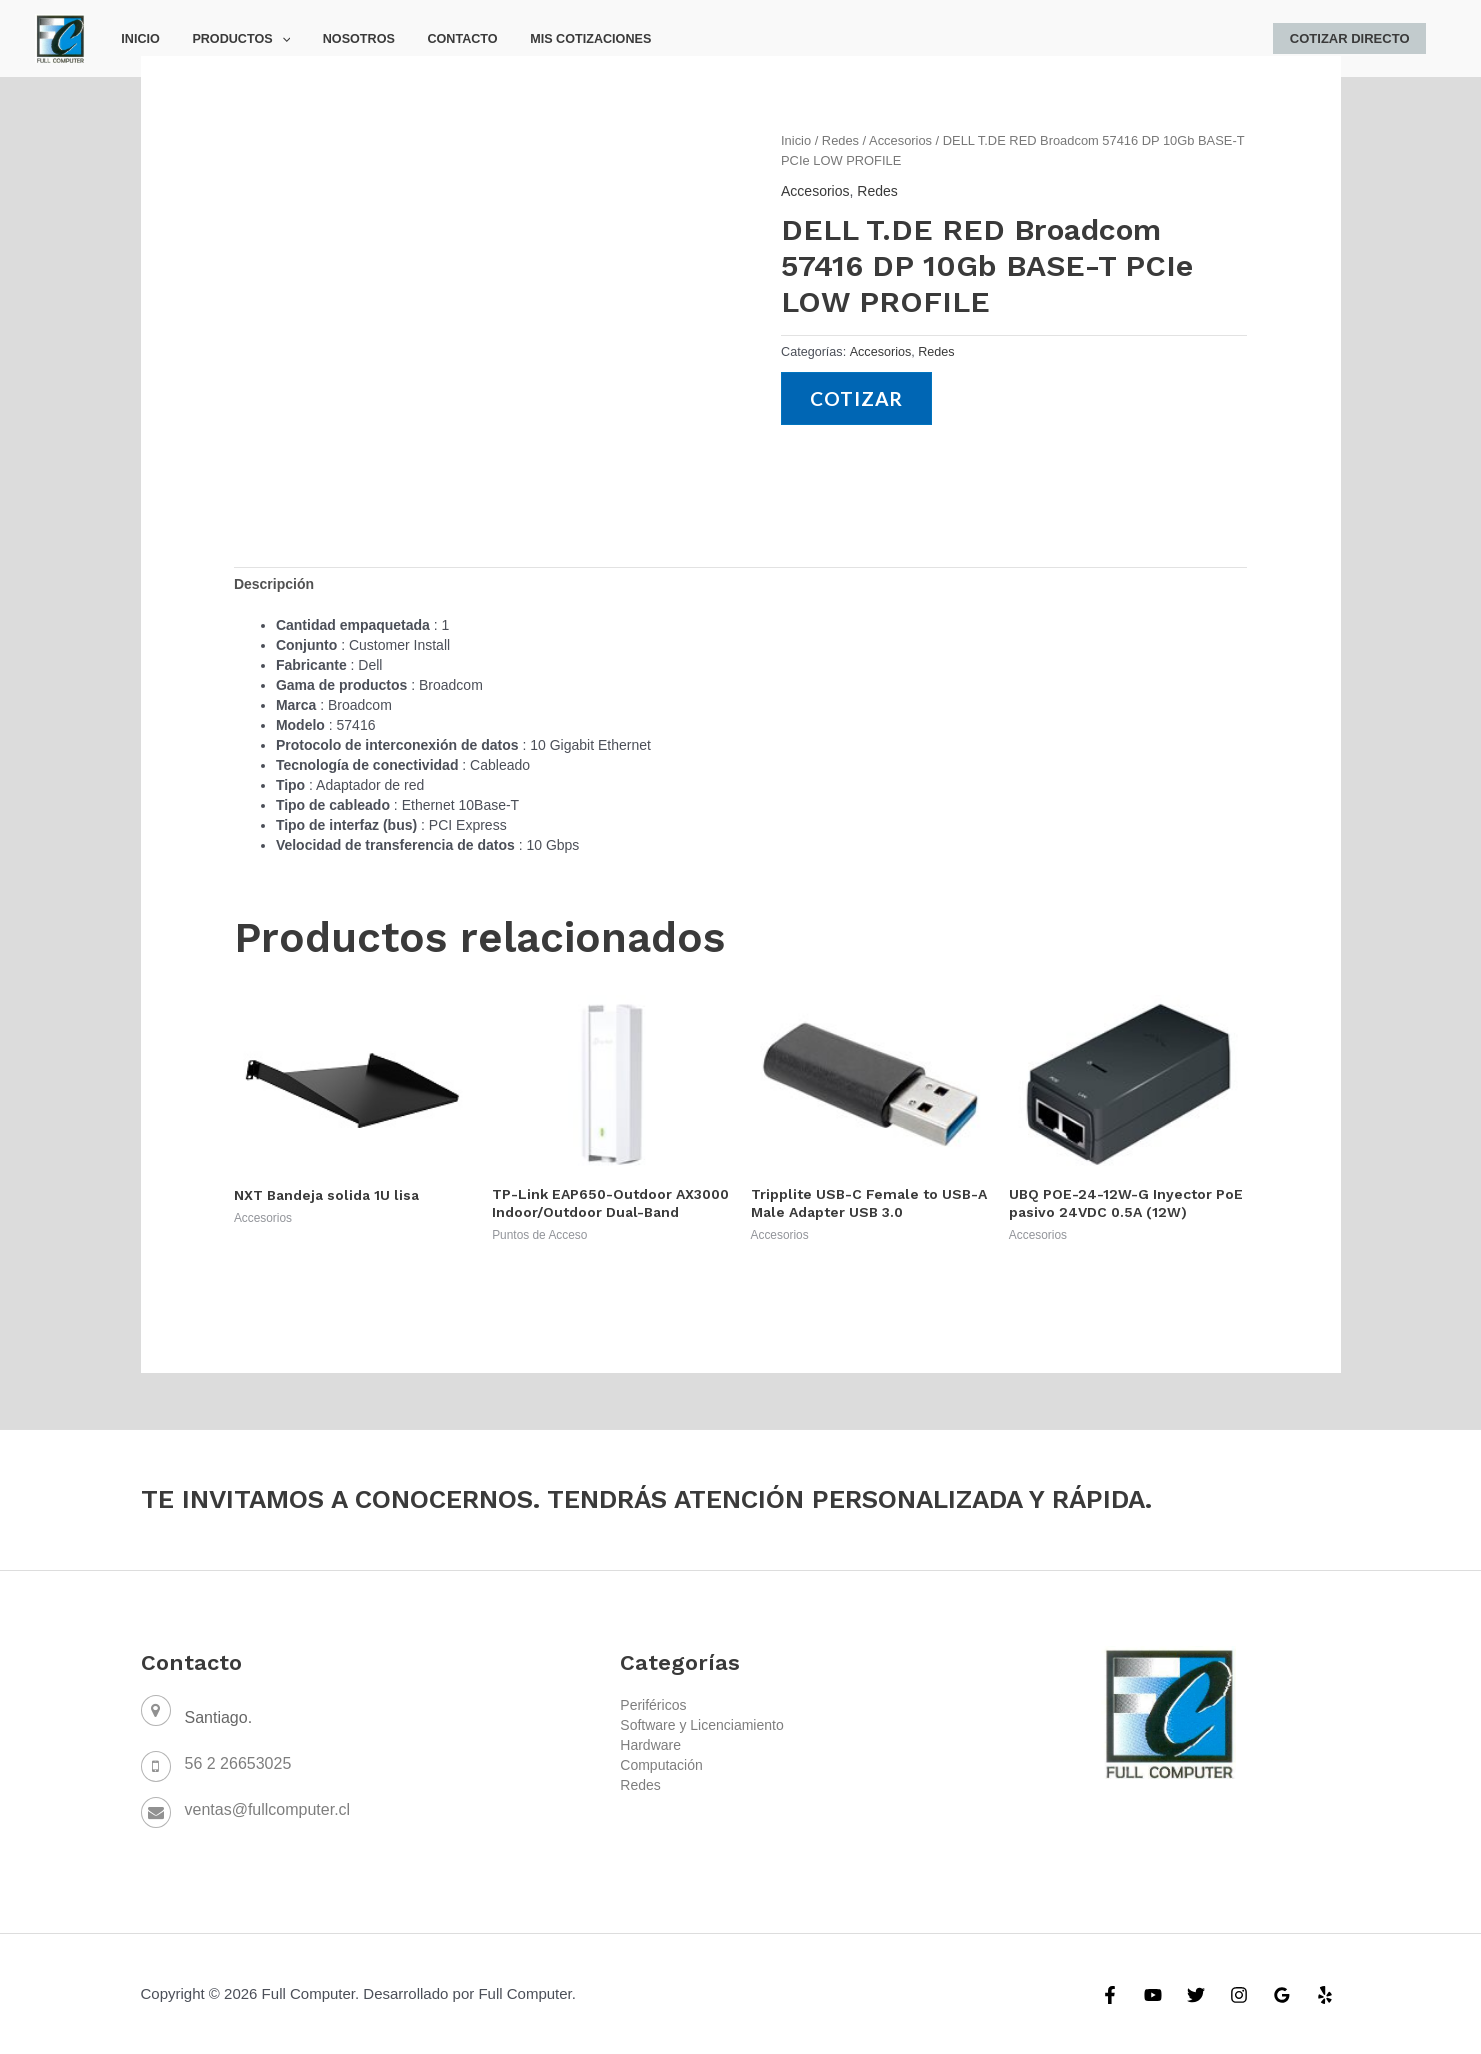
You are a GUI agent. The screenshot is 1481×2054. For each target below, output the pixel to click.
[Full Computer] (60, 37)
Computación (661, 1765)
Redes (840, 140)
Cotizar (856, 398)
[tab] (274, 584)
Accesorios (900, 140)
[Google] (1282, 1995)
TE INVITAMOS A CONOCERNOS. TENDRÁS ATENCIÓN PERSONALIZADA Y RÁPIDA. (646, 1499)
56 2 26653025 (238, 1763)
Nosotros (340, 39)
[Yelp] (1325, 1995)
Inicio (137, 39)
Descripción (274, 584)
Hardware (650, 1745)
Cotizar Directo (1353, 38)
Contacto (437, 39)
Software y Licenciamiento (701, 1725)
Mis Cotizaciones (557, 39)
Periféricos (653, 1705)
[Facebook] (1110, 1995)
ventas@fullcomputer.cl (268, 1809)
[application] (271, 39)
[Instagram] (1239, 1995)
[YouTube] (1153, 1995)
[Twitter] (1196, 1995)
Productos (230, 39)
